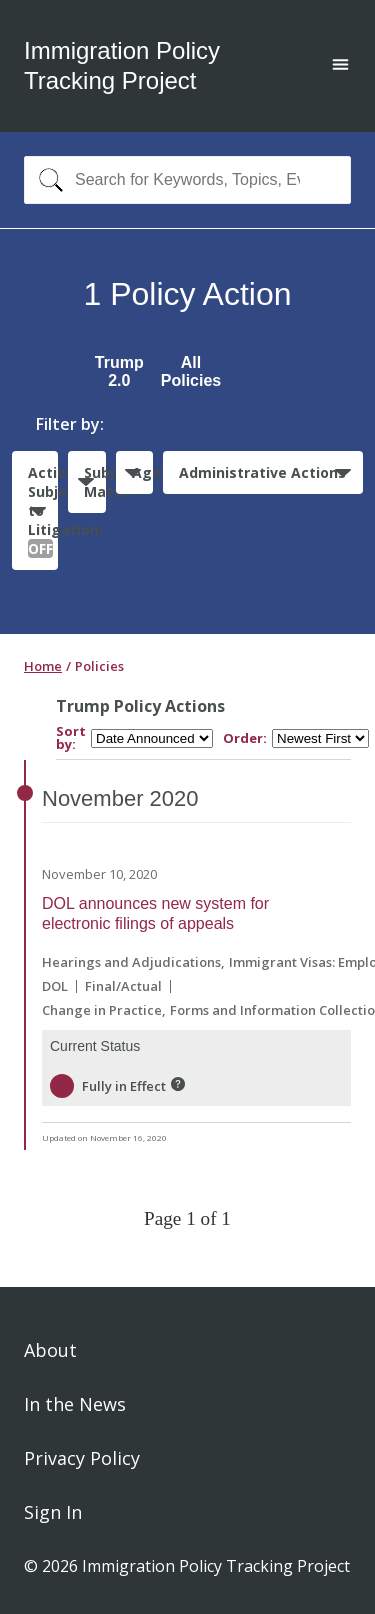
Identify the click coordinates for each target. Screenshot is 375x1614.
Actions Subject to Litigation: (43, 510)
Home (43, 666)
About (50, 1350)
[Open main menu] (340, 66)
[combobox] (187, 180)
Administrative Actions (262, 472)
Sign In (53, 1512)
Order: (245, 738)
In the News (75, 1404)
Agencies (142, 472)
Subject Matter (94, 482)
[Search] (46, 180)
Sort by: (71, 738)
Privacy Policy (82, 1458)
